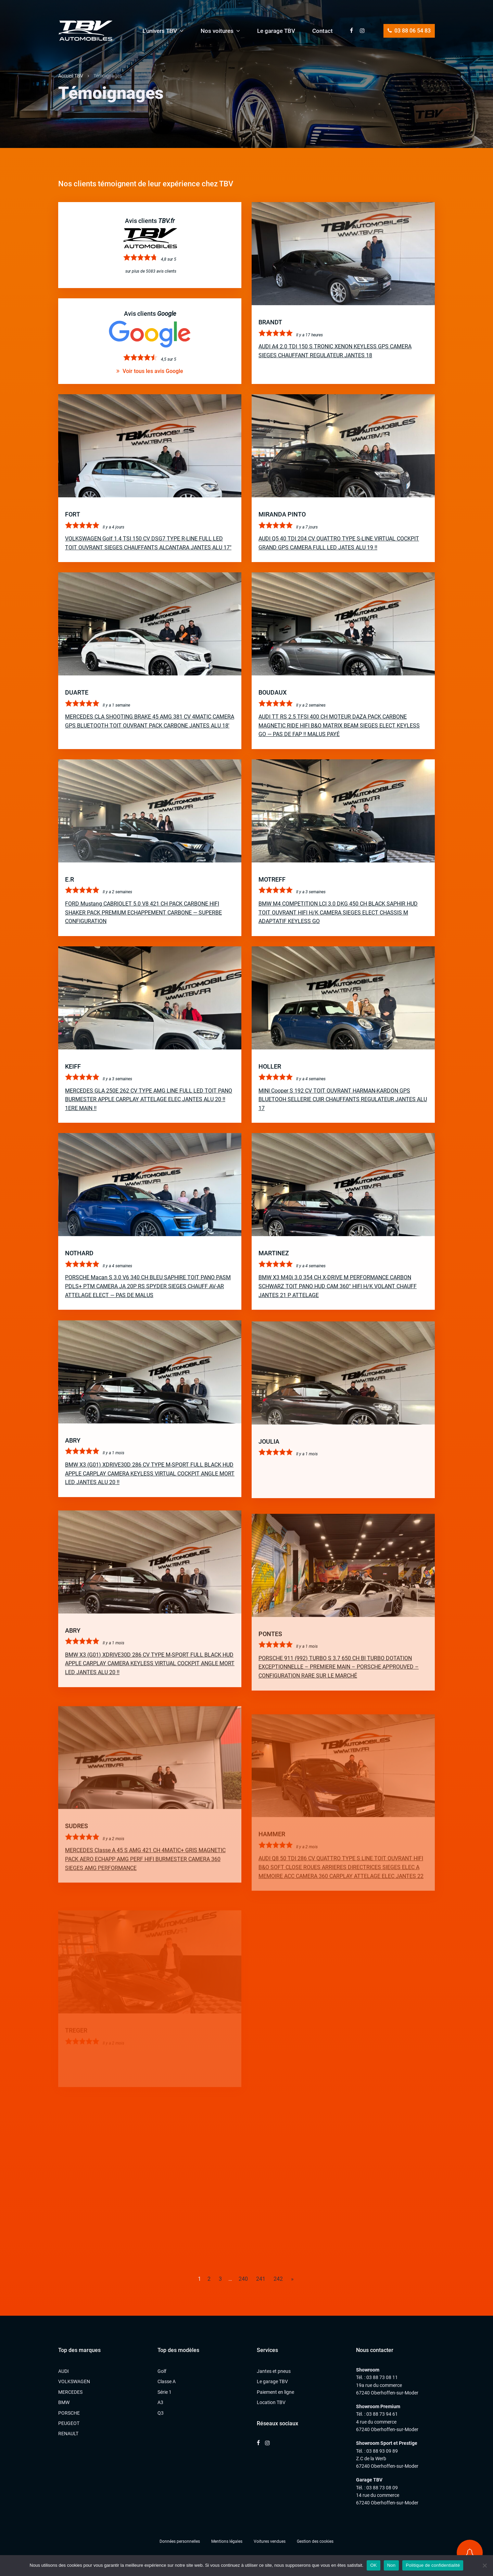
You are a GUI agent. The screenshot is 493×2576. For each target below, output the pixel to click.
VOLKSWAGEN (74, 2381)
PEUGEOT (68, 2423)
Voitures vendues (270, 2541)
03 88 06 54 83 (409, 30)
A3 (160, 2402)
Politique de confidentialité (433, 2565)
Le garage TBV (276, 30)
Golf (161, 2371)
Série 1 (164, 2392)
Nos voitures (217, 30)
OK (373, 2565)
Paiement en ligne (275, 2392)
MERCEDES (70, 2392)
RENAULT (68, 2433)
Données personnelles (180, 2541)
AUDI (63, 2371)
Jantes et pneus (274, 2371)
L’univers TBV (159, 30)
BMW (63, 2402)
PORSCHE (69, 2413)
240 (243, 2279)
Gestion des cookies (315, 2541)
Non (391, 2565)
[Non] (484, 2565)
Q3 (160, 2413)
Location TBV (271, 2402)
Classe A (166, 2381)
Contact (322, 30)
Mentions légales (226, 2541)
